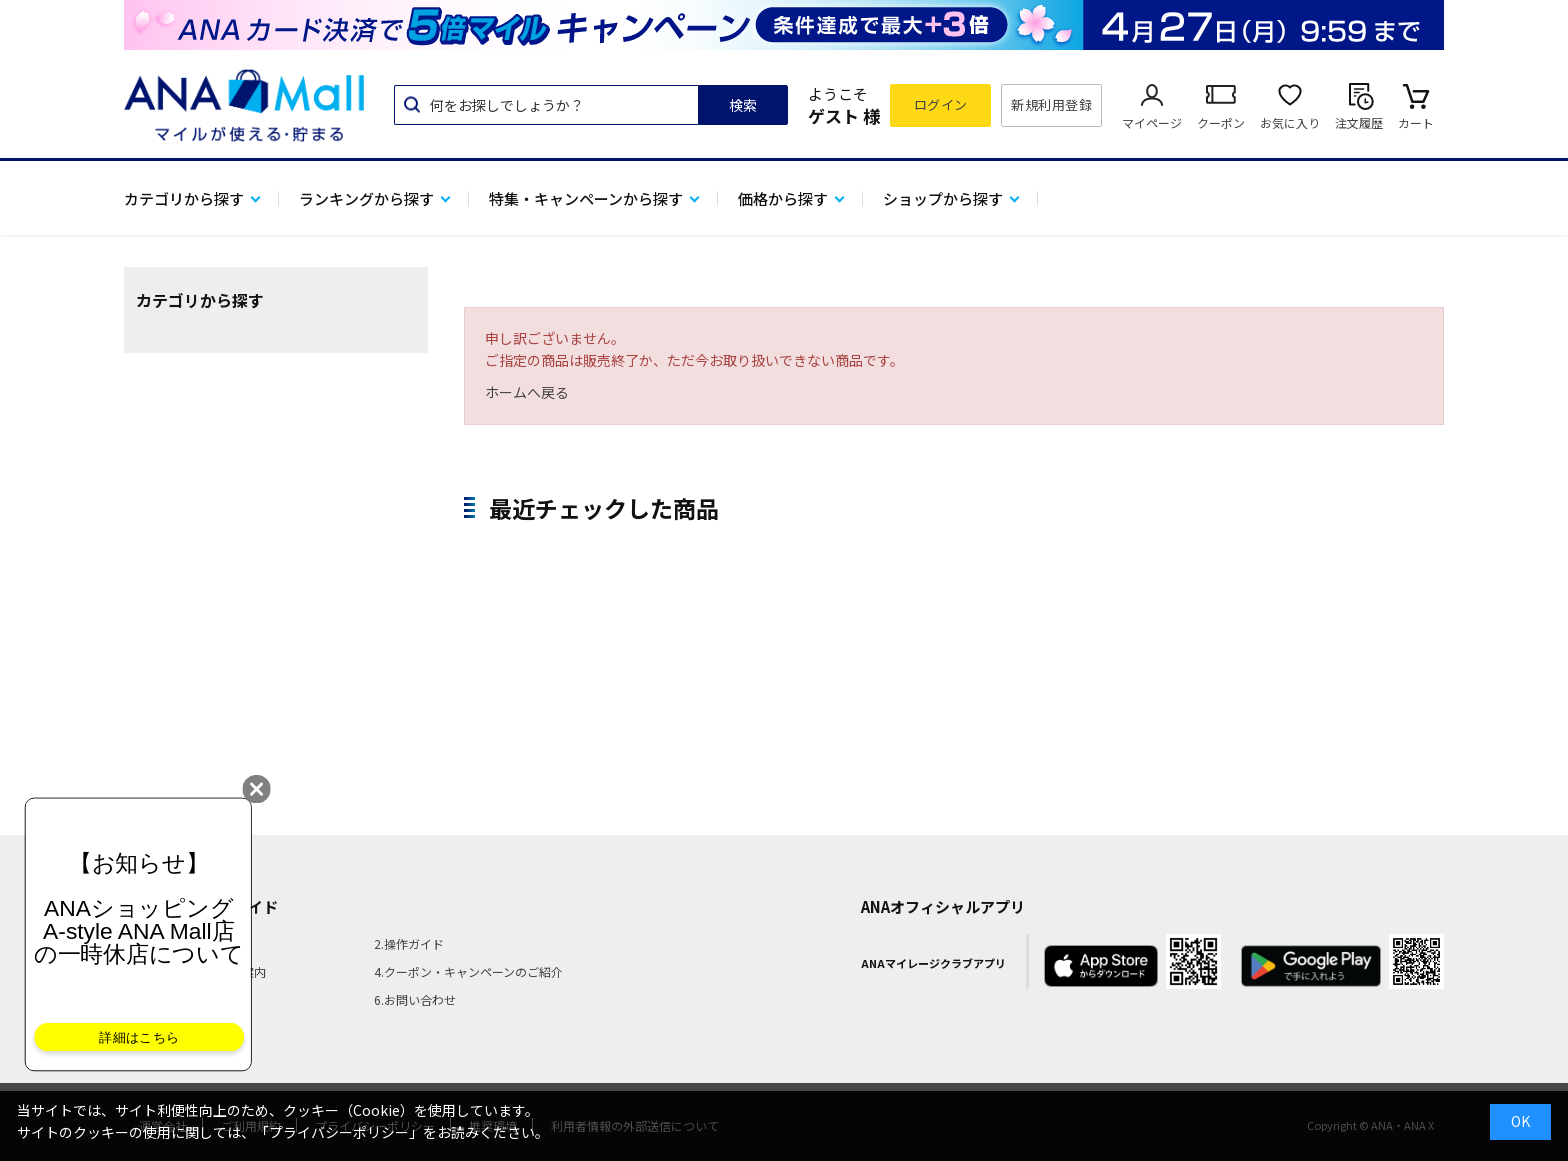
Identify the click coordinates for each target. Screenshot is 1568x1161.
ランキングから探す (366, 198)
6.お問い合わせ (415, 999)
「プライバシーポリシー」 (339, 1132)
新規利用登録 (1051, 104)
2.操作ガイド (409, 943)
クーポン (1221, 122)
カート (1416, 122)
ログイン (941, 104)
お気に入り (1290, 122)
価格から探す (783, 198)
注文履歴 (1359, 122)
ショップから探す (943, 198)
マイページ (1152, 122)
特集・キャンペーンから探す (586, 198)
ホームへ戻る (527, 392)
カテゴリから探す (184, 198)
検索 (743, 105)
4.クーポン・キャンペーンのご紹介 (468, 971)
